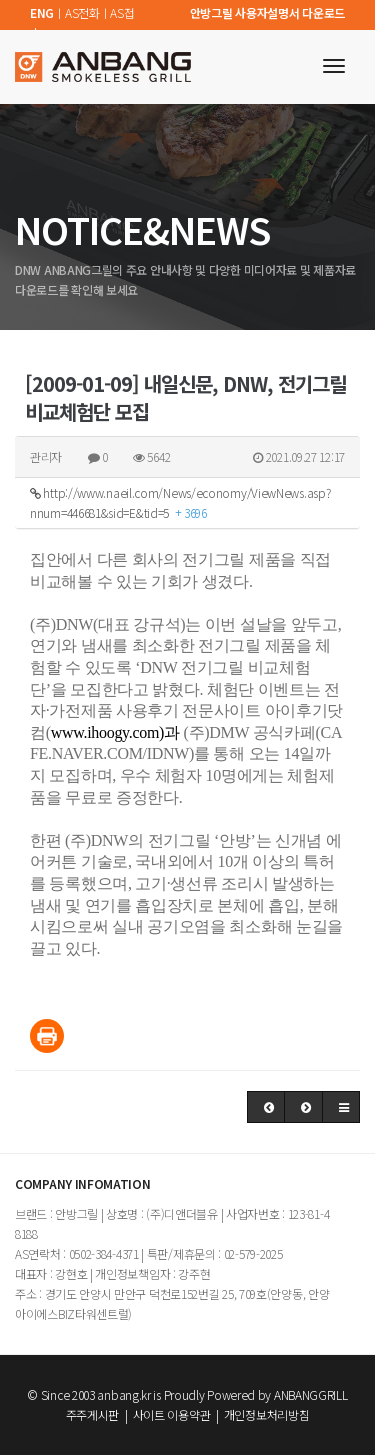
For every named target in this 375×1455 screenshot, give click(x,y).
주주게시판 (93, 1414)
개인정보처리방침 (267, 1414)
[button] (266, 1107)
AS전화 (82, 12)
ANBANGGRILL (311, 1394)
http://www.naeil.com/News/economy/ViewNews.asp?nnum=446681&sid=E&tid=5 (180, 502)
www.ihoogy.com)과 (115, 732)
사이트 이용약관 (172, 1414)
